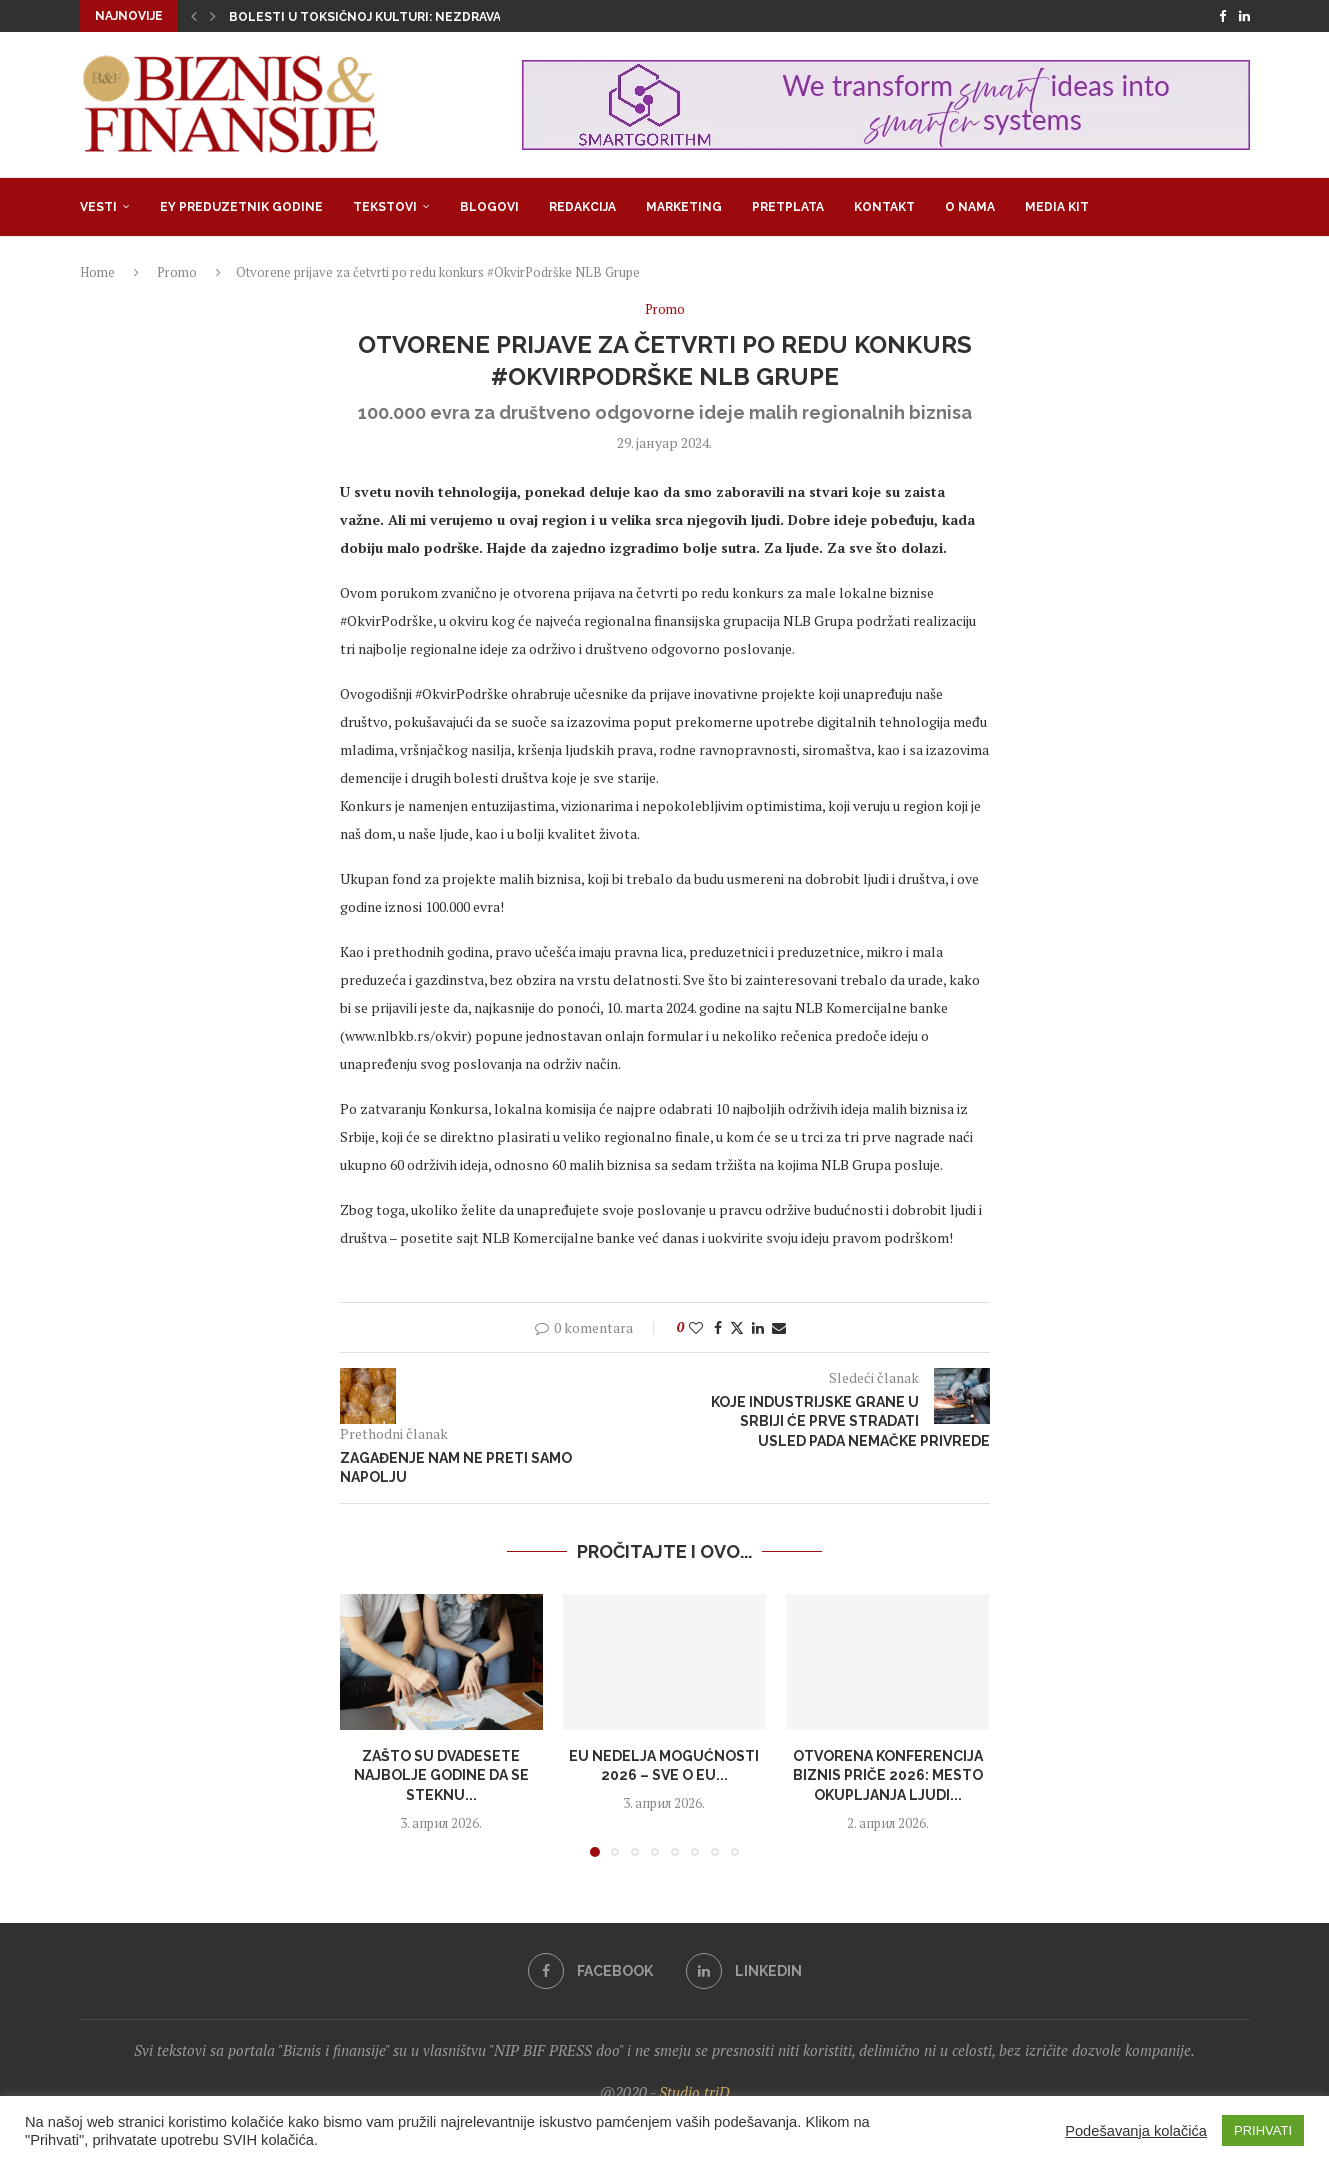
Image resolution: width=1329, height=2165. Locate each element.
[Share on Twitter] (737, 1327)
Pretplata (788, 207)
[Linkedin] (1244, 16)
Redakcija (582, 207)
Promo (177, 272)
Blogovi (489, 207)
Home (97, 272)
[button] (194, 16)
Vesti (98, 207)
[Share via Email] (779, 1327)
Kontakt (884, 207)
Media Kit (1057, 207)
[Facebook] (1222, 16)
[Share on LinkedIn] (758, 1327)
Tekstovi (385, 207)
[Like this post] (696, 1327)
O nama (970, 207)
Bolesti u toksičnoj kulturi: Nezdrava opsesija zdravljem (434, 17)
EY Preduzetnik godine (241, 207)
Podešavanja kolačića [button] (1136, 2131)
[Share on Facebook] (718, 1327)
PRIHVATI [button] (1263, 2130)
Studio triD (694, 2092)
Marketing (684, 207)
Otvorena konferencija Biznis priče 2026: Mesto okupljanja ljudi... (888, 1775)
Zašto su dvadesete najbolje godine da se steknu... (441, 1775)
